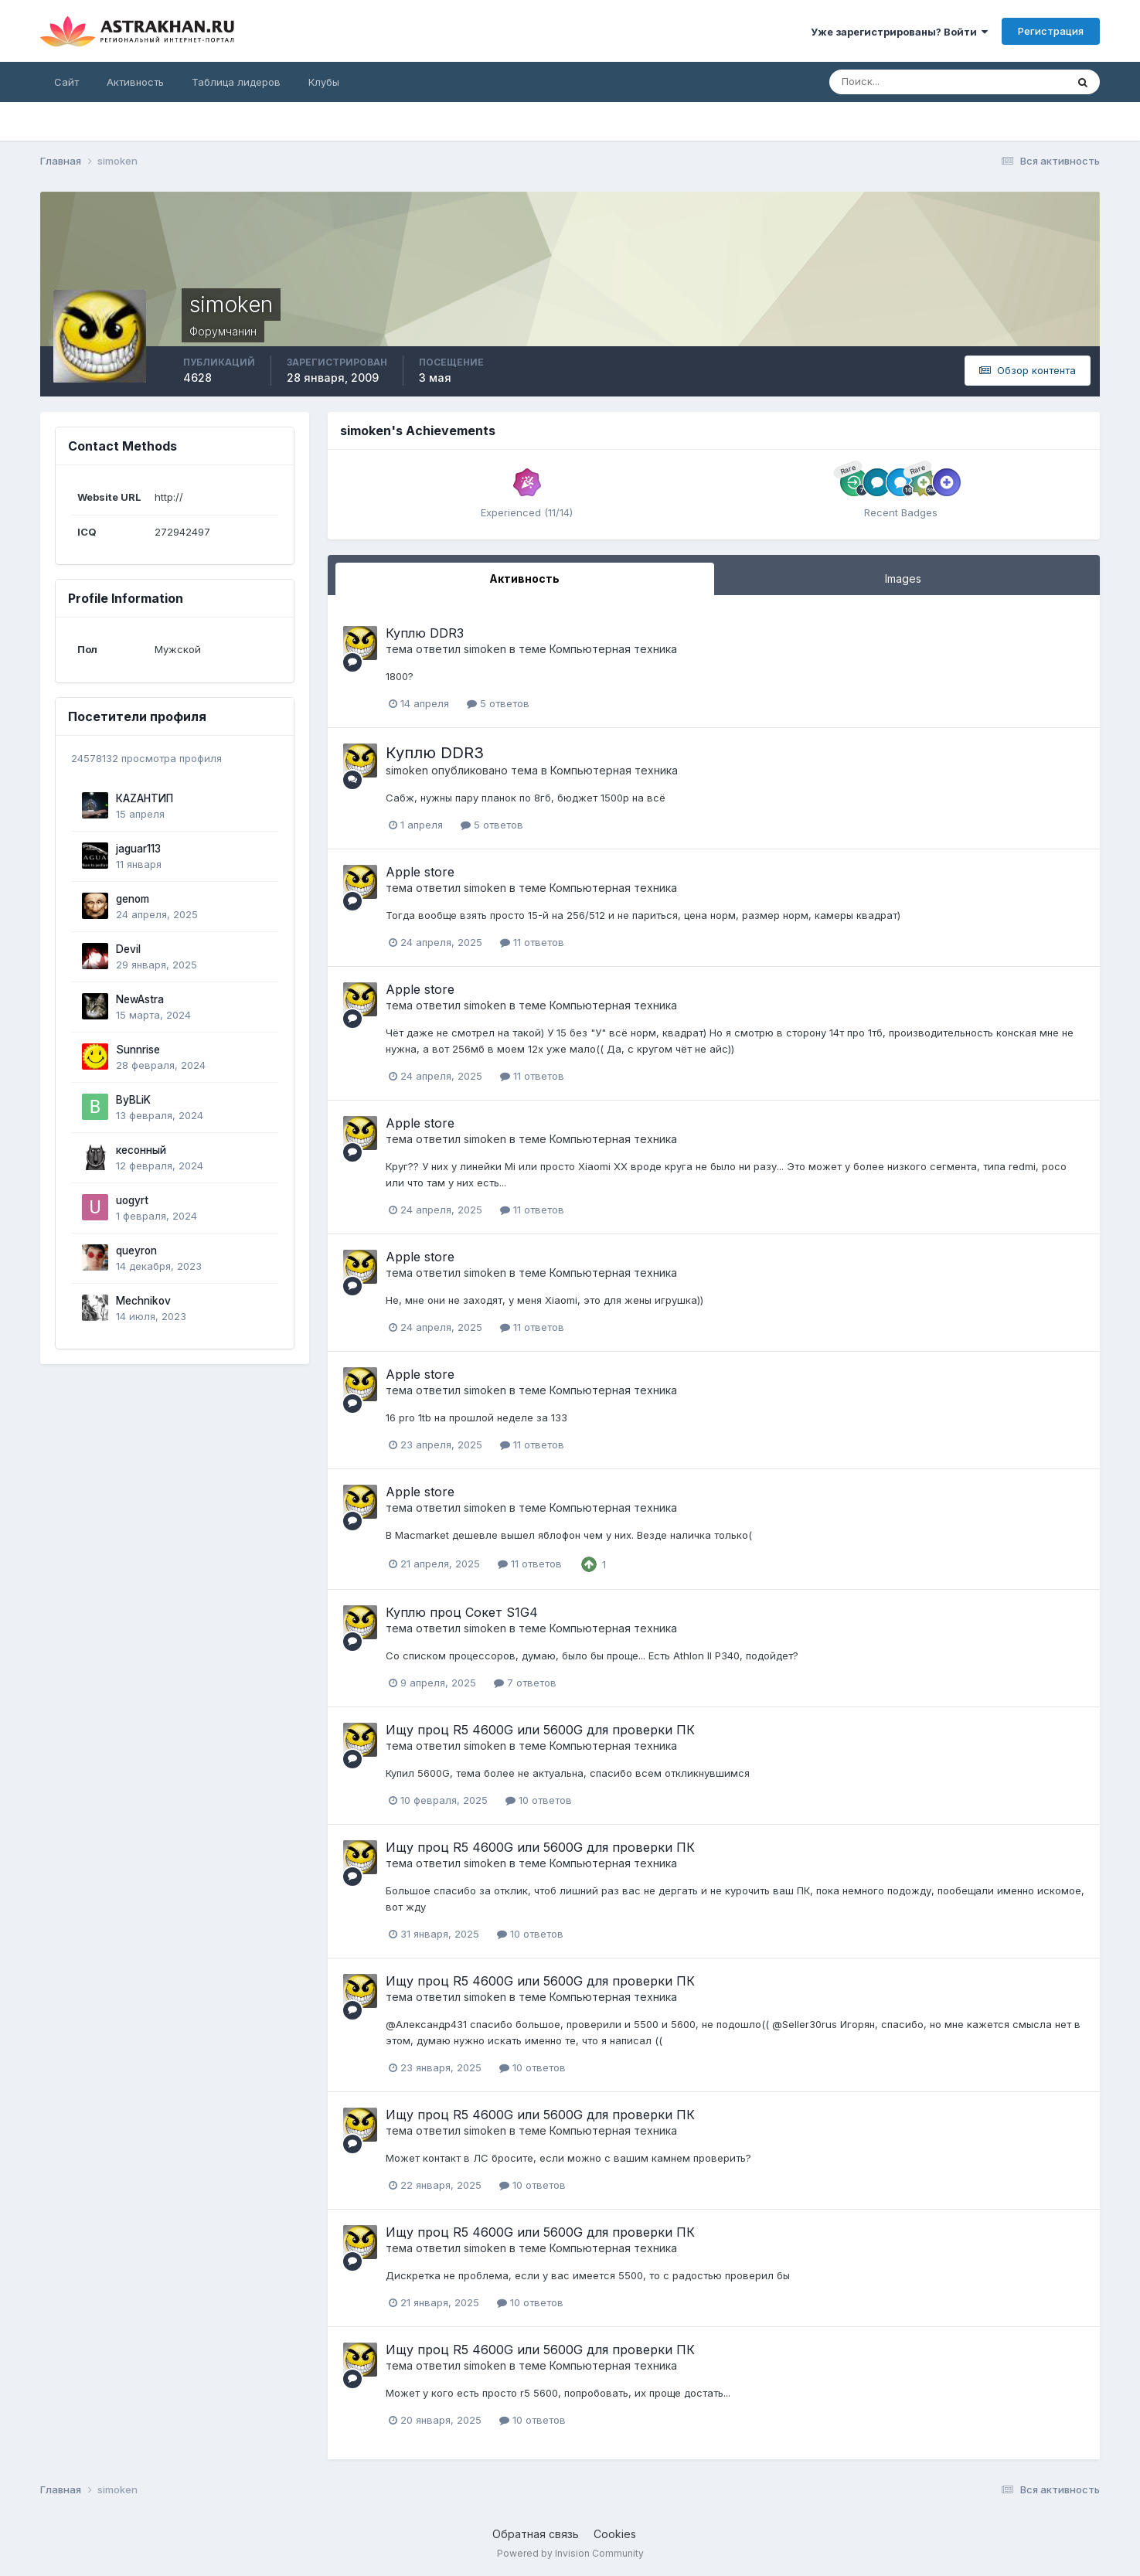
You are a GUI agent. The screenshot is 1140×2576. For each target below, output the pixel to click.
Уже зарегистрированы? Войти (899, 32)
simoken (485, 648)
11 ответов (532, 942)
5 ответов (498, 703)
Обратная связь (535, 2533)
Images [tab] (903, 578)
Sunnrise (138, 1049)
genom (132, 899)
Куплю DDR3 (425, 633)
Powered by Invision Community (570, 2553)
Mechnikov (143, 1301)
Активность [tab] (524, 578)
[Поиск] (897, 82)
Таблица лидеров (236, 82)
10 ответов (538, 1800)
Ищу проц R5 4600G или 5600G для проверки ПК (540, 1729)
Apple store (420, 872)
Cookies (615, 2533)
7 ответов (525, 1682)
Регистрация (1051, 31)
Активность (135, 82)
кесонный (141, 1150)
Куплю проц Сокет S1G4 (462, 1612)
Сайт (66, 82)
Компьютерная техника (613, 648)
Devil (128, 949)
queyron (136, 1250)
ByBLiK (133, 1100)
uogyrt (132, 1200)
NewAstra (140, 999)
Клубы (323, 82)
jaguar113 (138, 848)
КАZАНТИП (144, 798)
